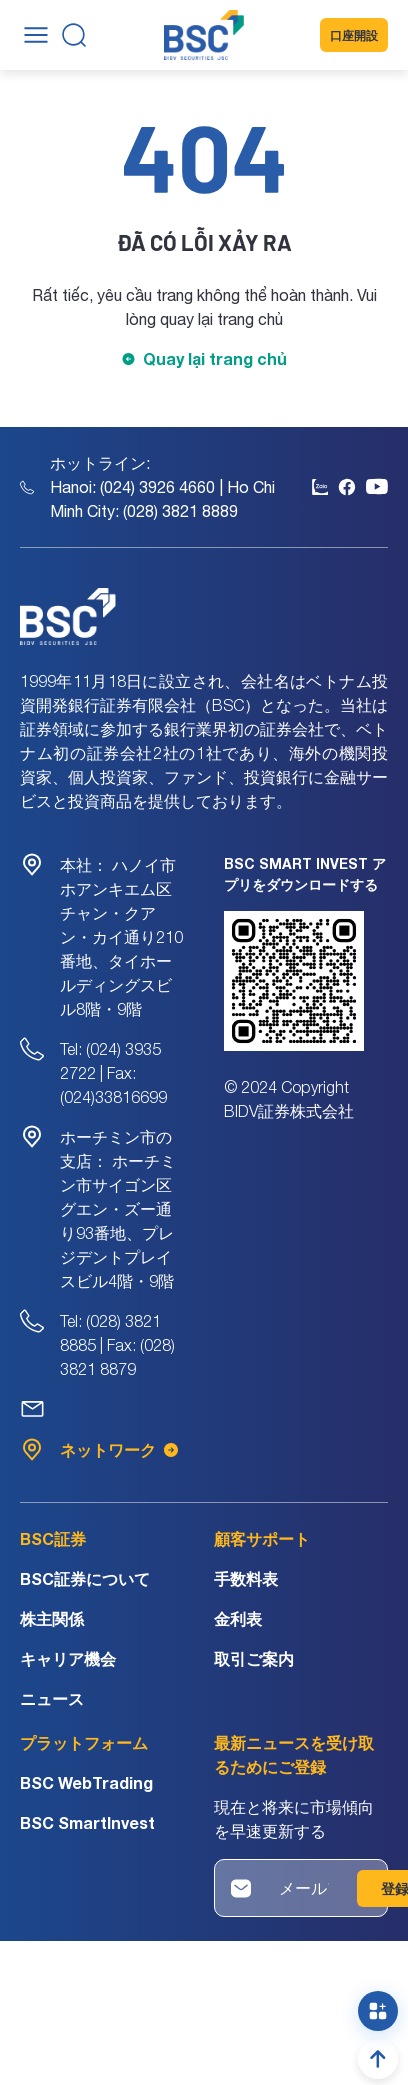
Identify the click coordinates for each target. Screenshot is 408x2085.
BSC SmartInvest (87, 1822)
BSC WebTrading (86, 1782)
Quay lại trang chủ (215, 358)
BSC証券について (85, 1578)
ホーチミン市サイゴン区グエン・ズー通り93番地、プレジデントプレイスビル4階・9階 (118, 1209)
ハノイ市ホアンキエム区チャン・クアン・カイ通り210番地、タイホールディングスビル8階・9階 (121, 937)
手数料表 (246, 1578)
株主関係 (52, 1618)
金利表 (238, 1618)
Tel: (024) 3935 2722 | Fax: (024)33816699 (113, 1073)
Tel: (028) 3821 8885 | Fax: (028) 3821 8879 (117, 1345)
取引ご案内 (254, 1658)
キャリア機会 (68, 1658)
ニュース (52, 1698)
